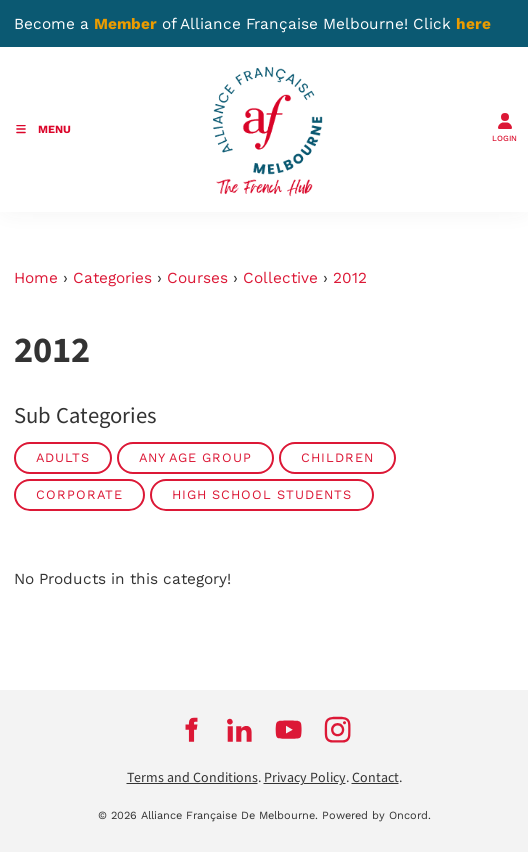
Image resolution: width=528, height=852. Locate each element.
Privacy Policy (305, 778)
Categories (112, 278)
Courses (197, 278)
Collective (280, 278)
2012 (350, 278)
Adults (63, 457)
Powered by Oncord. (376, 815)
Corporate (79, 494)
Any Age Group (195, 457)
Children (337, 457)
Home (36, 278)
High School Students (262, 494)
